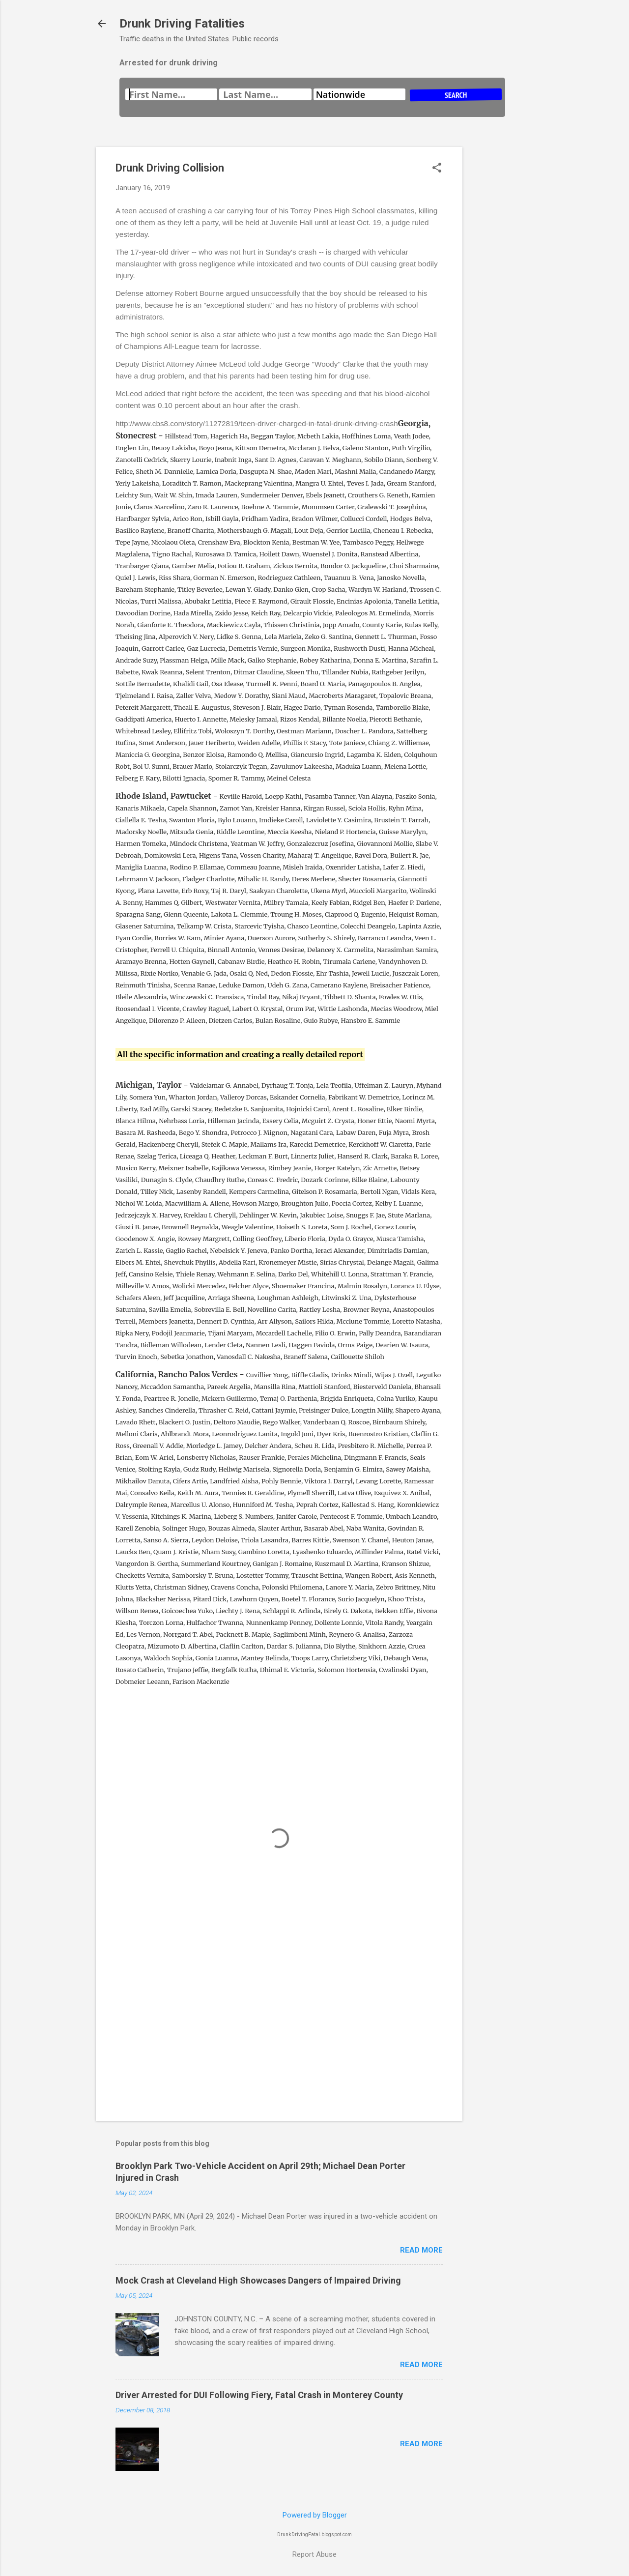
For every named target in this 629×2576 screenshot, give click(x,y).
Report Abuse (314, 2554)
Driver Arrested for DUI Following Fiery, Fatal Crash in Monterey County (259, 2395)
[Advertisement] (501, 294)
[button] (437, 168)
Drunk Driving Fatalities (182, 23)
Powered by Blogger (315, 2515)
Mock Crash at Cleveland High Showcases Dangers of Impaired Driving (258, 2280)
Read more (421, 2250)
